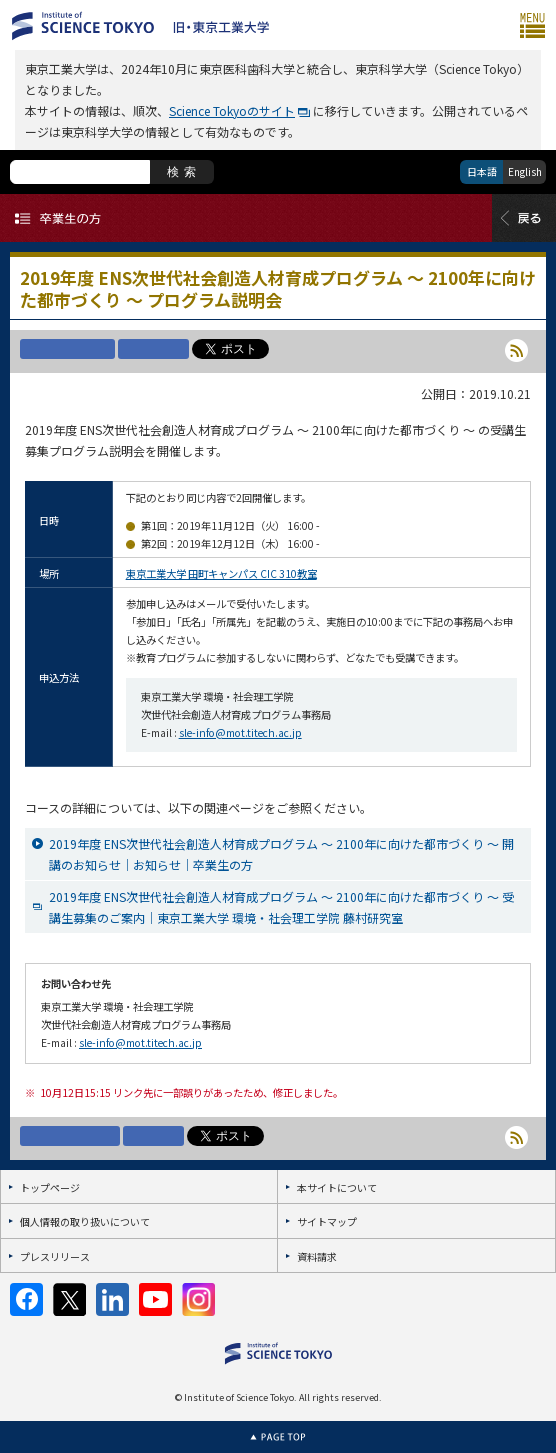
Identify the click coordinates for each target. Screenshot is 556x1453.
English (525, 171)
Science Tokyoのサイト (232, 110)
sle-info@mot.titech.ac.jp (240, 732)
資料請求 (317, 1256)
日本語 (482, 171)
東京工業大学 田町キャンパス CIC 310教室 (221, 573)
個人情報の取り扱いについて (85, 1221)
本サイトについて (337, 1187)
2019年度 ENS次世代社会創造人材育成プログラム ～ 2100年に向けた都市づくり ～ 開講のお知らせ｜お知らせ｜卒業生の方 (281, 854)
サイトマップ (327, 1221)
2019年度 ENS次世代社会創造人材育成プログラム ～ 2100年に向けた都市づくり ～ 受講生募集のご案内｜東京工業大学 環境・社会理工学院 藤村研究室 (281, 907)
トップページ (50, 1187)
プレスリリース (55, 1256)
